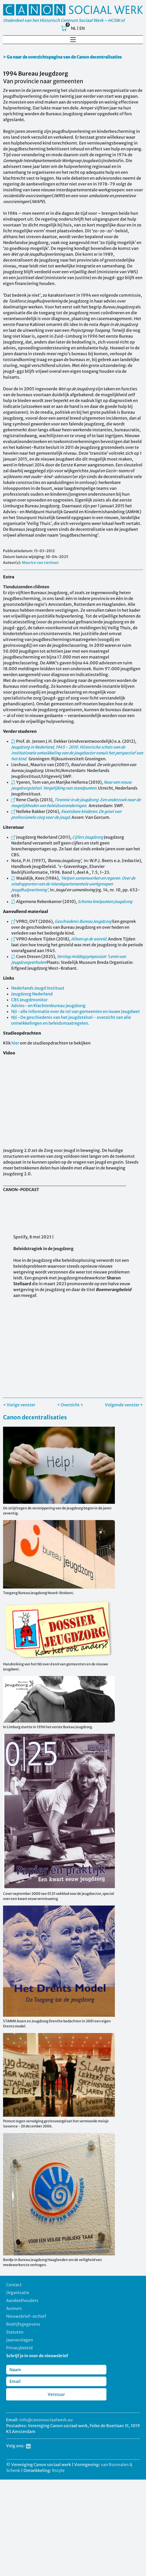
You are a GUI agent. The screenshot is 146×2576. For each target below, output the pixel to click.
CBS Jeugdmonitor (29, 999)
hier (15, 1043)
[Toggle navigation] (73, 40)
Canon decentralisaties (35, 1417)
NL (73, 28)
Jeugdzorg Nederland (32, 993)
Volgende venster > (124, 1404)
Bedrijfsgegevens (23, 2324)
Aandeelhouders (22, 2300)
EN (82, 28)
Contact (14, 2284)
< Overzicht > (70, 1404)
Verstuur (56, 2394)
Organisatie (17, 2292)
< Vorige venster (19, 1404)
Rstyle (58, 2470)
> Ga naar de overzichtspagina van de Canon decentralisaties (62, 57)
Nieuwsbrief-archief (26, 2316)
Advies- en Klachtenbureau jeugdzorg (48, 1005)
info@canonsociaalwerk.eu (46, 2419)
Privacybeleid (19, 2347)
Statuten (14, 2332)
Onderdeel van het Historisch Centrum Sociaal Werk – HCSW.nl (64, 20)
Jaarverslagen (19, 2339)
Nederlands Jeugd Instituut (37, 988)
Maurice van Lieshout (40, 562)
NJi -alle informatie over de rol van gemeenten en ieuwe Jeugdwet (75, 1011)
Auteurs (14, 2308)
